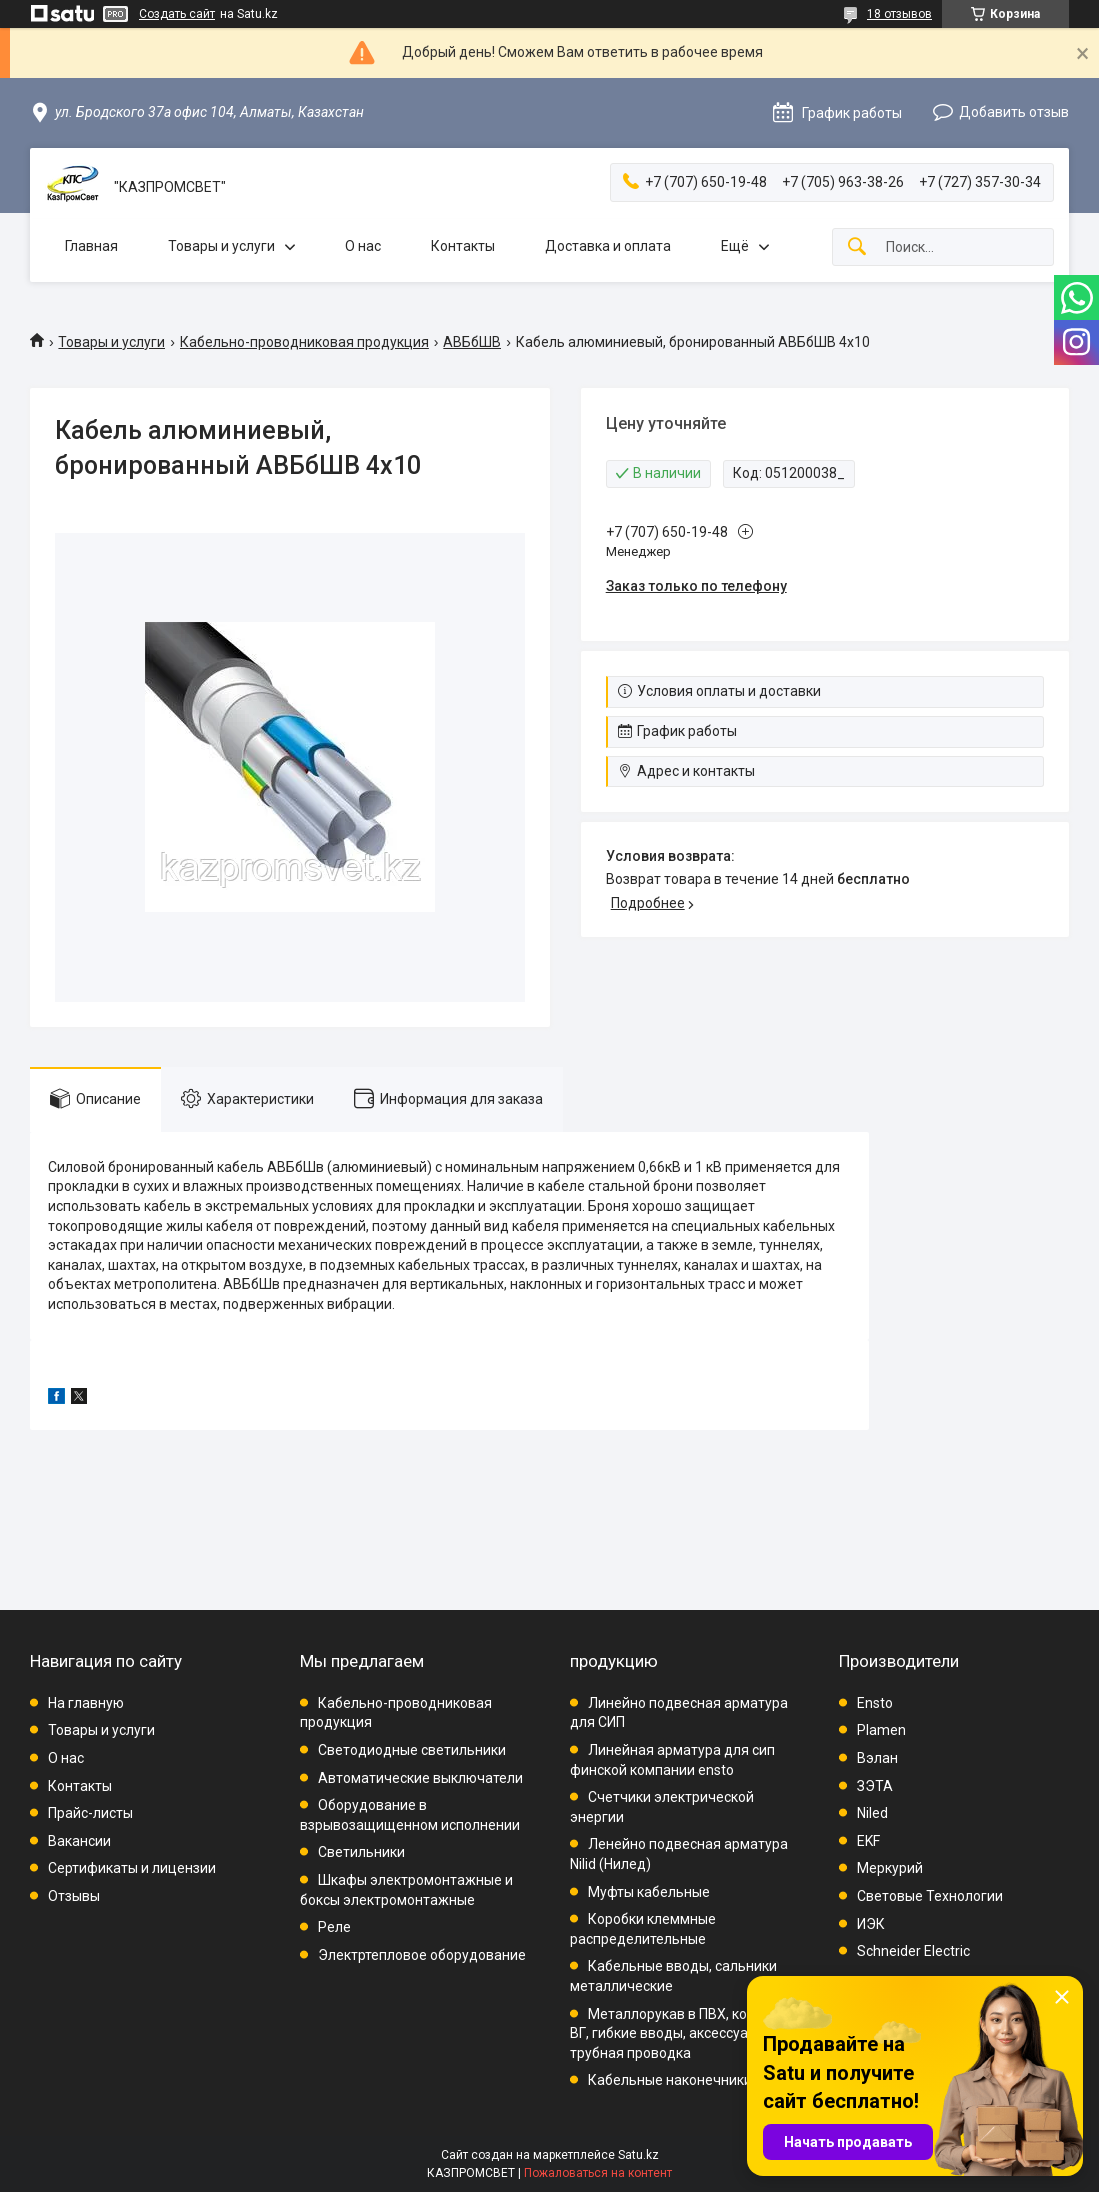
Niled (872, 1813)
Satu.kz (638, 2155)
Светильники (361, 1852)
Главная (91, 246)
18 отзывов (899, 14)
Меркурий (890, 1868)
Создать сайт (177, 14)
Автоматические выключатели (420, 1778)
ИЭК (871, 1924)
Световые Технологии (930, 1896)
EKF (868, 1841)
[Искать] (857, 247)
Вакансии (79, 1841)
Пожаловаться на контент (598, 2173)
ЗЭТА (875, 1786)
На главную (86, 1703)
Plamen (881, 1730)
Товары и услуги (221, 246)
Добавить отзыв (1014, 112)
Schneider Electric (913, 1951)
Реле (334, 1927)
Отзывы (74, 1896)
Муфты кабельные (649, 1892)
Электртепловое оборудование (422, 1955)
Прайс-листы (90, 1813)
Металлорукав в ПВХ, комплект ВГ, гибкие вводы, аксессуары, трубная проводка (682, 2033)
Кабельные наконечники (670, 2080)
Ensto (875, 1703)
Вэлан (877, 1758)
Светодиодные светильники (412, 1750)
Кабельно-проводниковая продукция (304, 342)
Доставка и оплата (608, 246)
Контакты (463, 246)
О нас (363, 246)
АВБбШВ (472, 342)
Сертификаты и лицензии (132, 1868)
